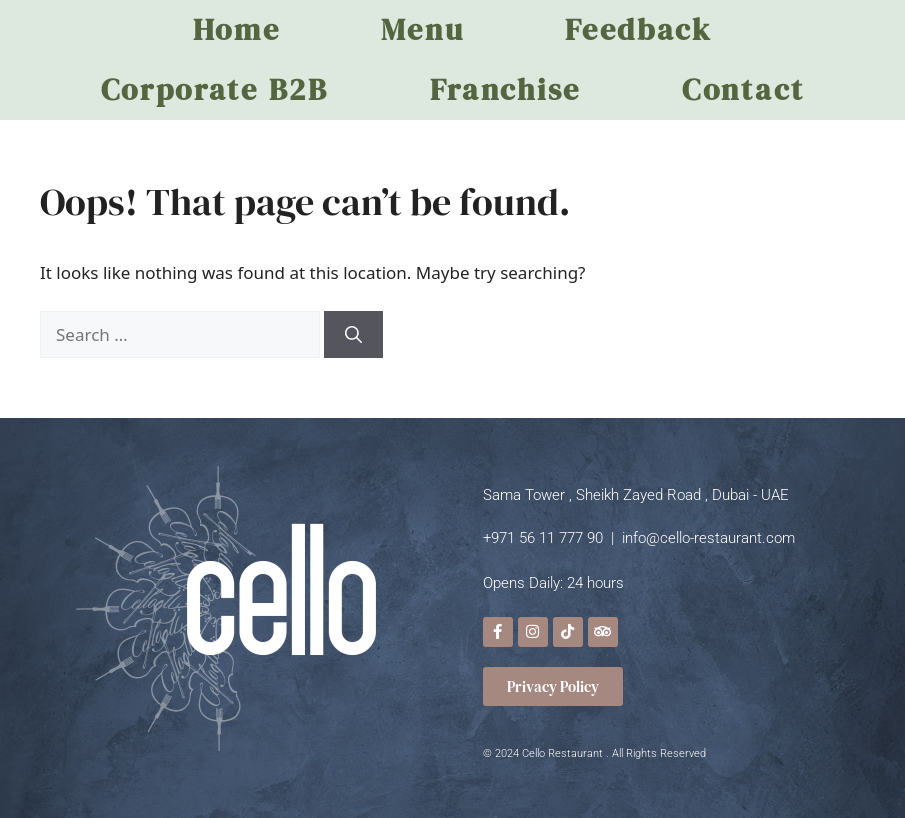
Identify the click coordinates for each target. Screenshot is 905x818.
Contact (743, 89)
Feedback (638, 29)
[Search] (353, 335)
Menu (422, 29)
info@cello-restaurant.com (708, 538)
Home (237, 29)
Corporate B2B (215, 89)
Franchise (505, 89)
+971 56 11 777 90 (543, 538)
